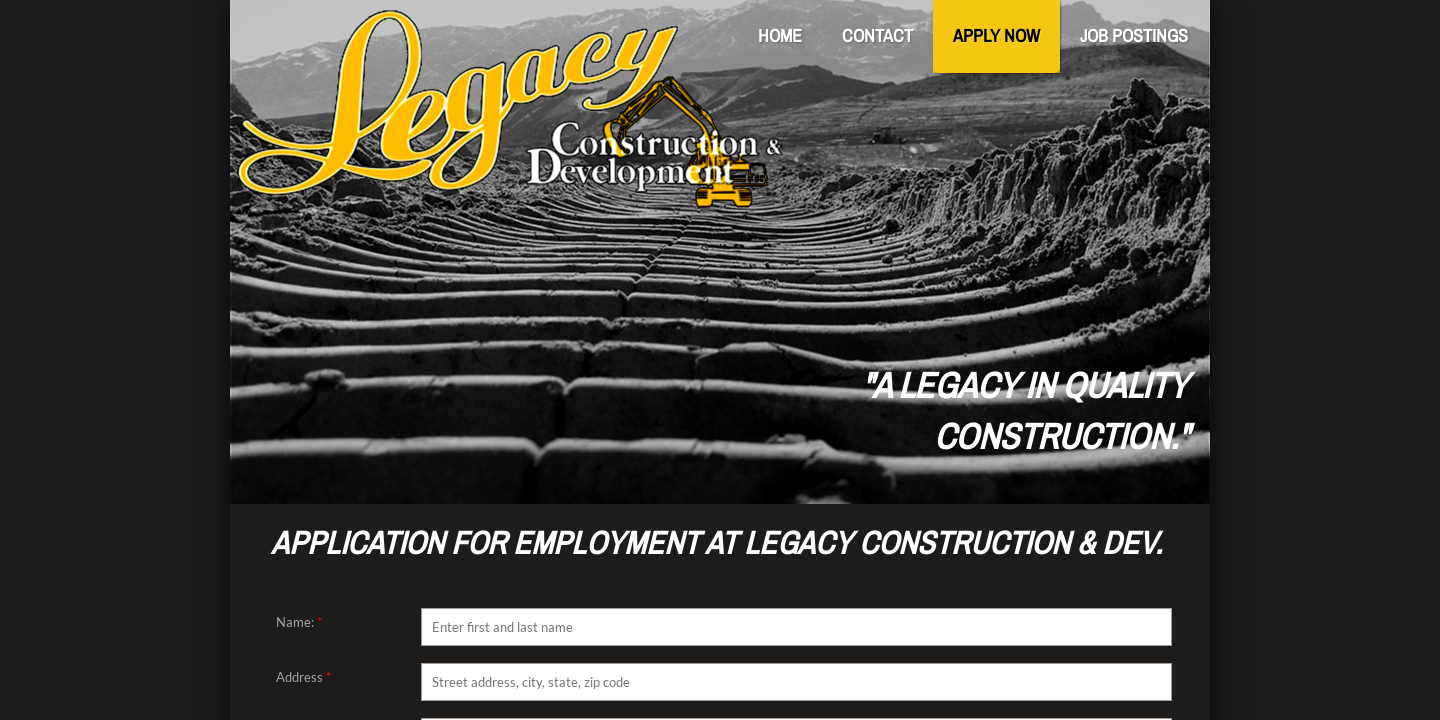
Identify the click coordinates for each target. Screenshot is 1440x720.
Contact (877, 35)
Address (303, 677)
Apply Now (996, 35)
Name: (299, 622)
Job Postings (1134, 35)
